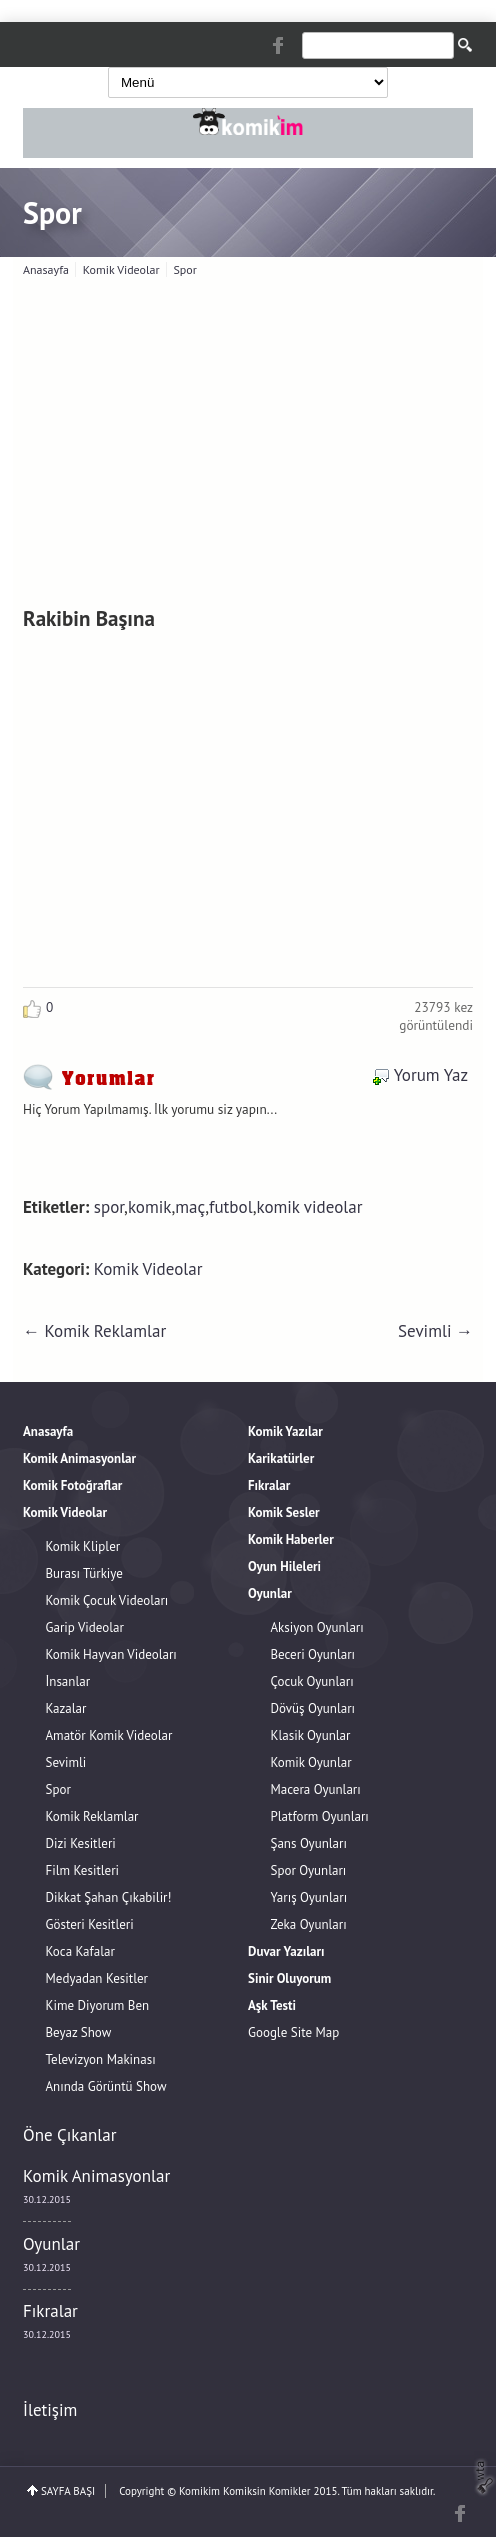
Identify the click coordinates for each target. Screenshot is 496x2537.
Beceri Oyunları (313, 1654)
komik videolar (309, 1207)
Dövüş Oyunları (313, 1708)
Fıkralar (50, 2311)
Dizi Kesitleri (81, 1843)
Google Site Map (293, 2032)
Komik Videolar (148, 1269)
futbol (231, 1207)
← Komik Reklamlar (94, 1331)
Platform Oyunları (320, 1816)
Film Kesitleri (83, 1870)
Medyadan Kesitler (97, 1978)
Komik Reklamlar (92, 1816)
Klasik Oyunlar (311, 1735)
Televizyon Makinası (101, 2059)
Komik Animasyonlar (96, 2176)
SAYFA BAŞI (68, 2491)
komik (150, 1207)
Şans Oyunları (309, 1843)
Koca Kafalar (80, 1951)
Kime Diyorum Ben (98, 2005)
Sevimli (66, 1762)
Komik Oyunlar (311, 1762)
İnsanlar (68, 1681)
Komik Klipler (83, 1546)
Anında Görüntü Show (106, 2086)
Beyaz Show (79, 2032)
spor (109, 1207)
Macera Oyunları (316, 1789)
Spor (52, 212)
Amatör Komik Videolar (109, 1735)
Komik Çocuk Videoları (107, 1600)
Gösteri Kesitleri (90, 1924)
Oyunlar (51, 2244)
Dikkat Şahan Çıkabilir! (109, 1897)
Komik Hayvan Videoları (111, 1654)
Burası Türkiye (84, 1573)
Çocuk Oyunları (312, 1681)
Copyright (141, 2491)
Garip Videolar (85, 1627)
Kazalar (66, 1708)
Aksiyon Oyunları (317, 1627)
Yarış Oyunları (309, 1897)
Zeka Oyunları (309, 1924)
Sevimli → (435, 1331)
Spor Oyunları (309, 1870)
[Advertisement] (254, 437)
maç (190, 1207)
